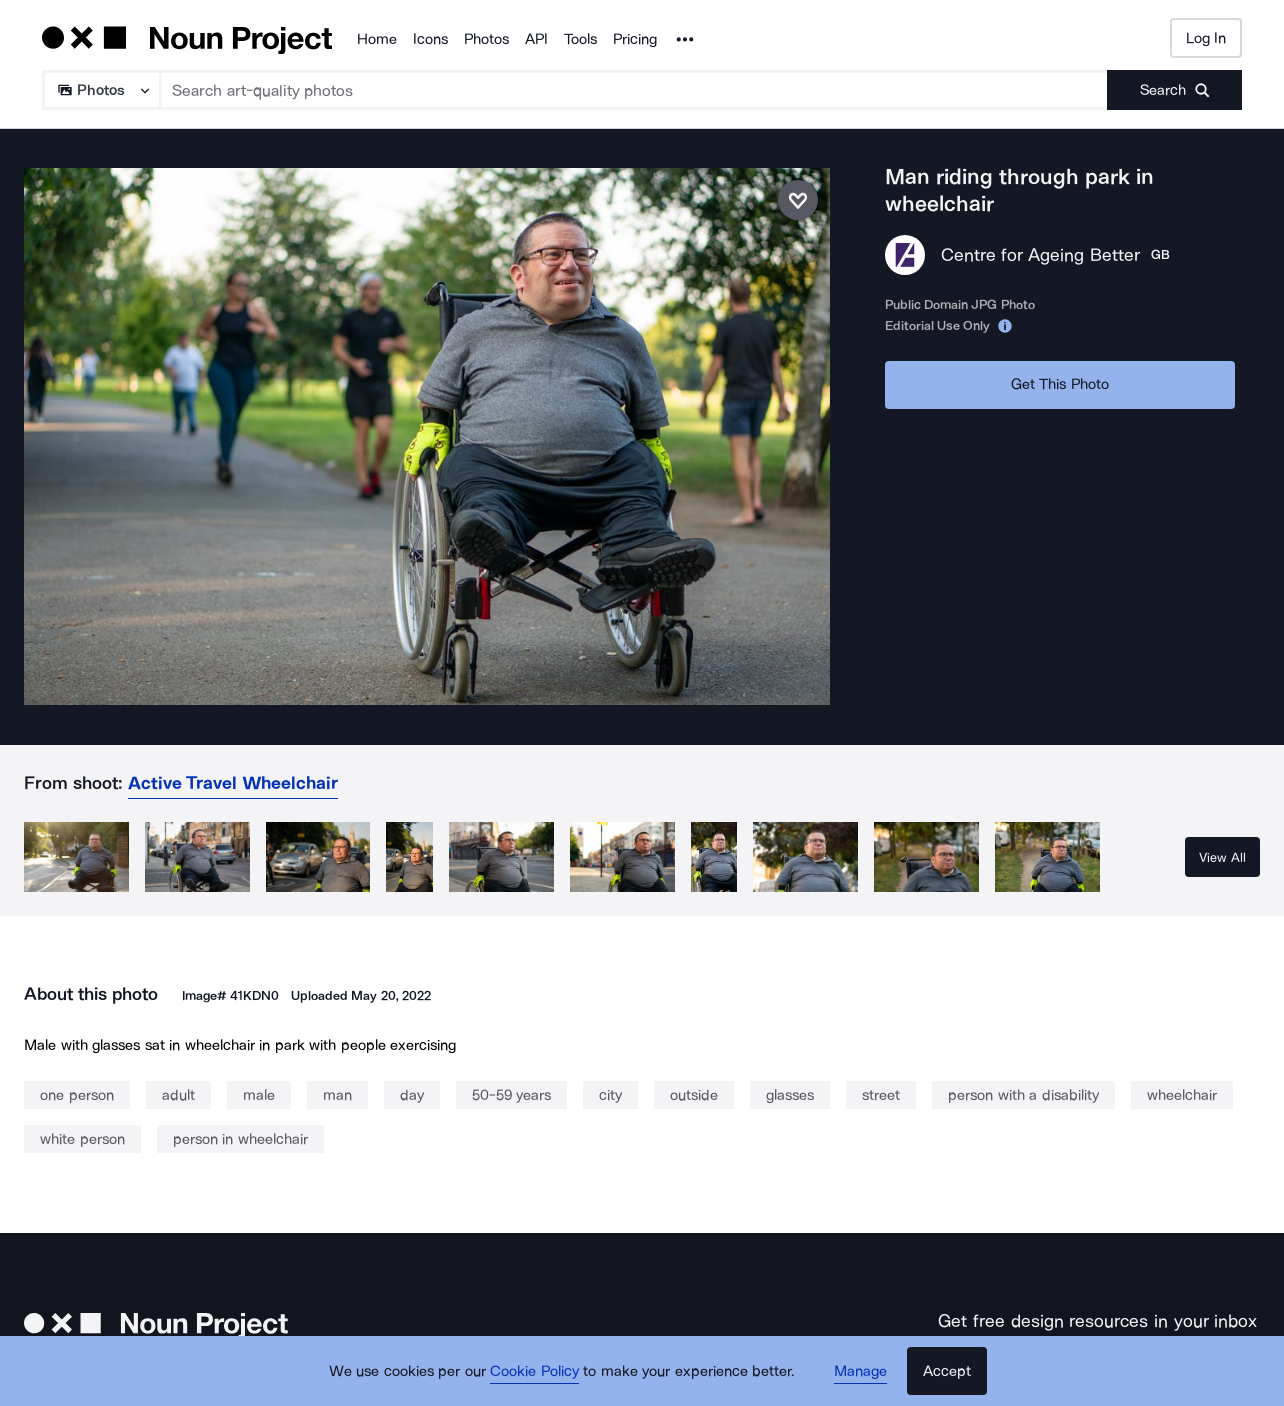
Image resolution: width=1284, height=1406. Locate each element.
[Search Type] (100, 90)
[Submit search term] (1174, 90)
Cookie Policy (534, 1371)
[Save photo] (798, 200)
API (536, 39)
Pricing (635, 39)
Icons (430, 39)
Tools (580, 39)
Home (377, 39)
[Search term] (634, 90)
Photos (486, 39)
